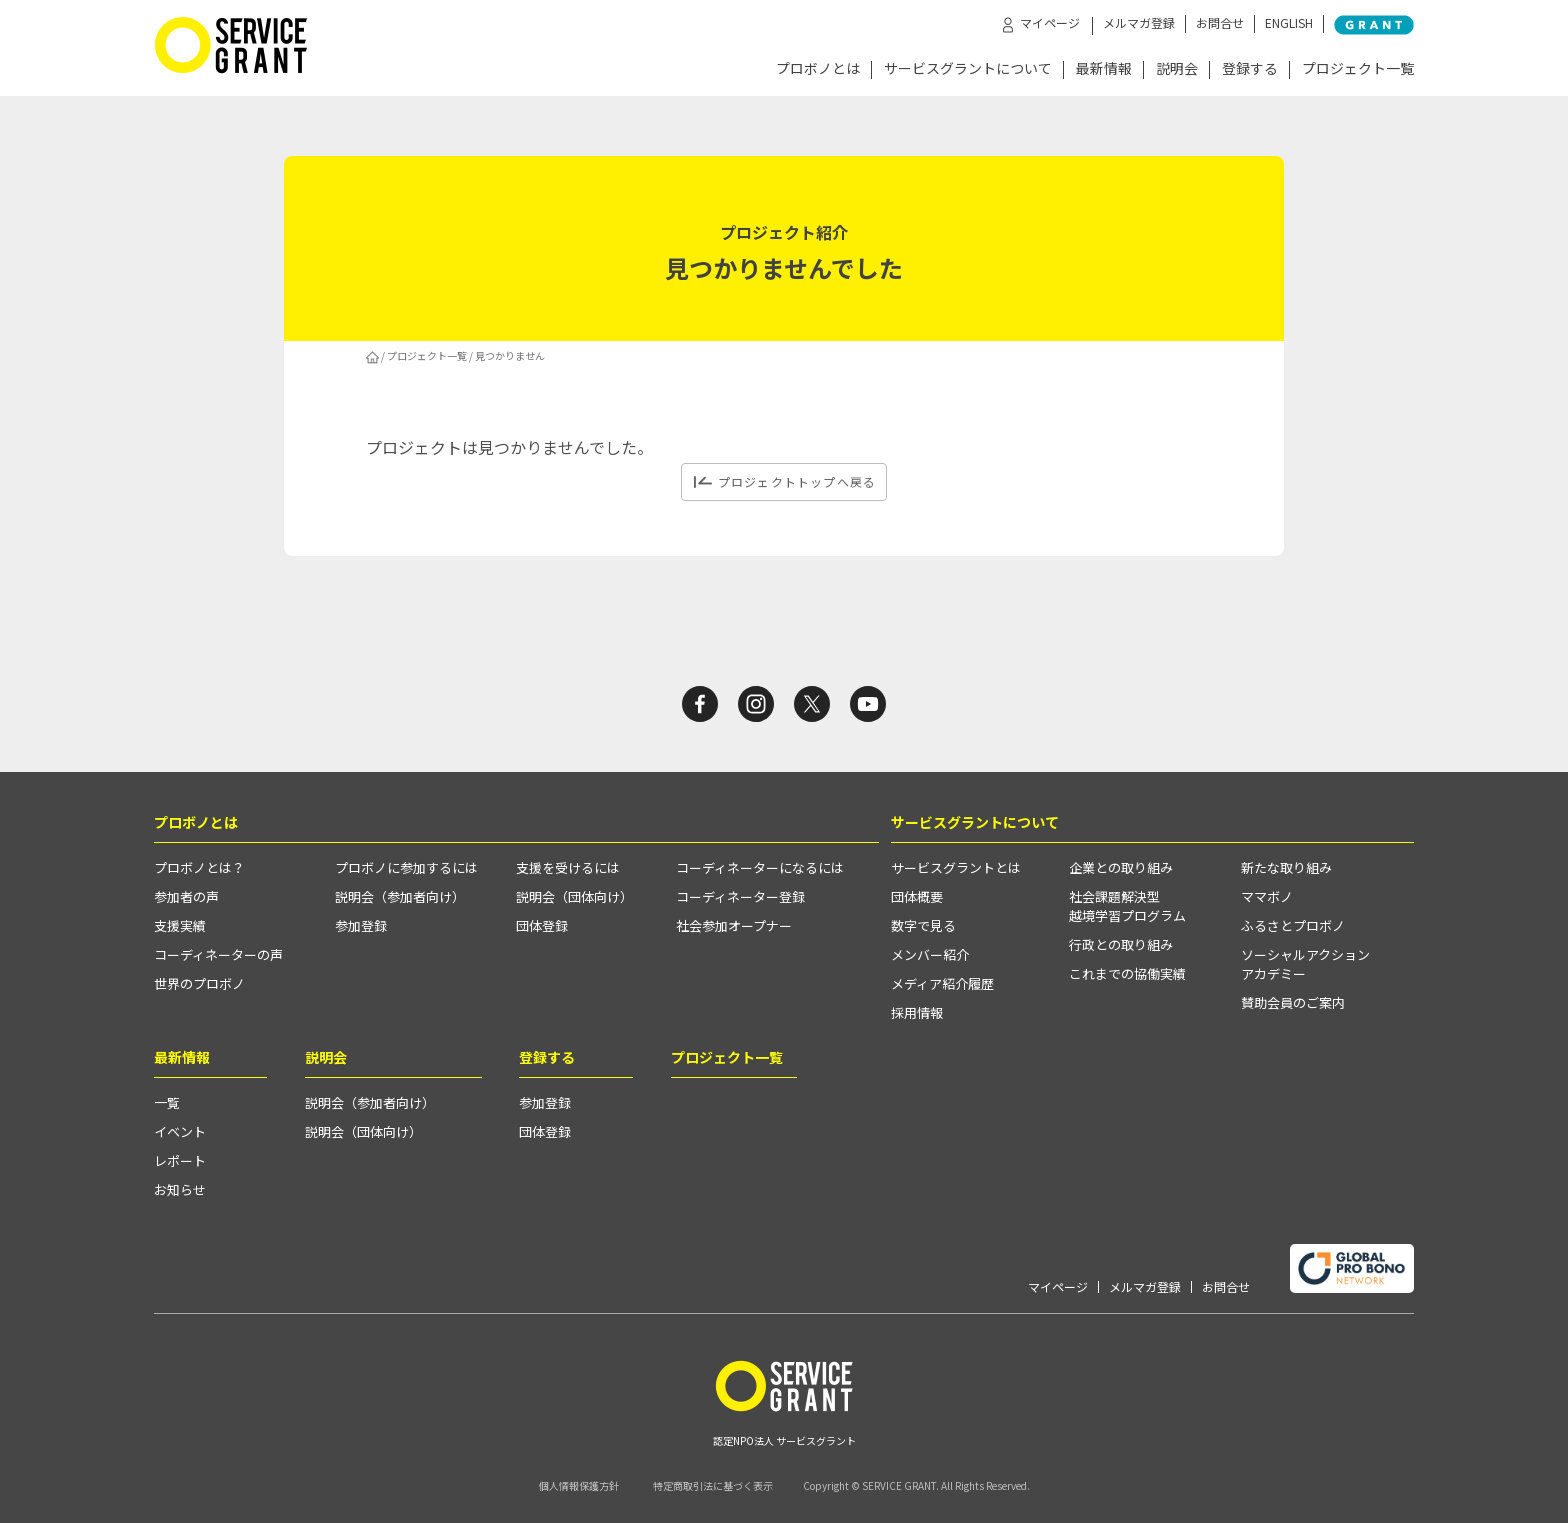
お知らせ (180, 1189)
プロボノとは (818, 69)
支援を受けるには (568, 867)
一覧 (167, 1102)
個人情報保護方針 (579, 1485)
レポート (180, 1160)
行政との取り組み (1121, 944)
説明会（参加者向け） (400, 896)
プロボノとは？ (199, 867)
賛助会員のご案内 (1293, 1002)
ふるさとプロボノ (1293, 925)
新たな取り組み (1286, 867)
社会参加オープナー (734, 925)
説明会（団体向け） (574, 896)
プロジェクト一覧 (1358, 69)
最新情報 (1104, 69)
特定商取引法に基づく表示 (713, 1485)
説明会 (1177, 69)
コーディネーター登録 (740, 896)
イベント (180, 1131)
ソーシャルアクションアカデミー (1305, 964)
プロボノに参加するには (406, 867)
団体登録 (542, 925)
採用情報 (917, 1012)
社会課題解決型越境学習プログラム (1127, 906)
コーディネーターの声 (218, 954)
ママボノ (1267, 896)
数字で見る (923, 925)
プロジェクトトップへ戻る (797, 481)
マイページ (1058, 1287)
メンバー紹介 (930, 954)
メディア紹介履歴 (942, 983)
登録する (1250, 69)
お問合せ (1220, 23)
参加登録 (361, 925)
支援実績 (180, 925)
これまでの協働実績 (1127, 973)
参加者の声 (186, 896)
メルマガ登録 (1139, 23)
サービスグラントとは (956, 867)
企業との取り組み (1121, 867)
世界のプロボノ (199, 983)
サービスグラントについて (968, 69)
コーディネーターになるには (760, 867)
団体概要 (917, 896)
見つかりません (510, 355)
